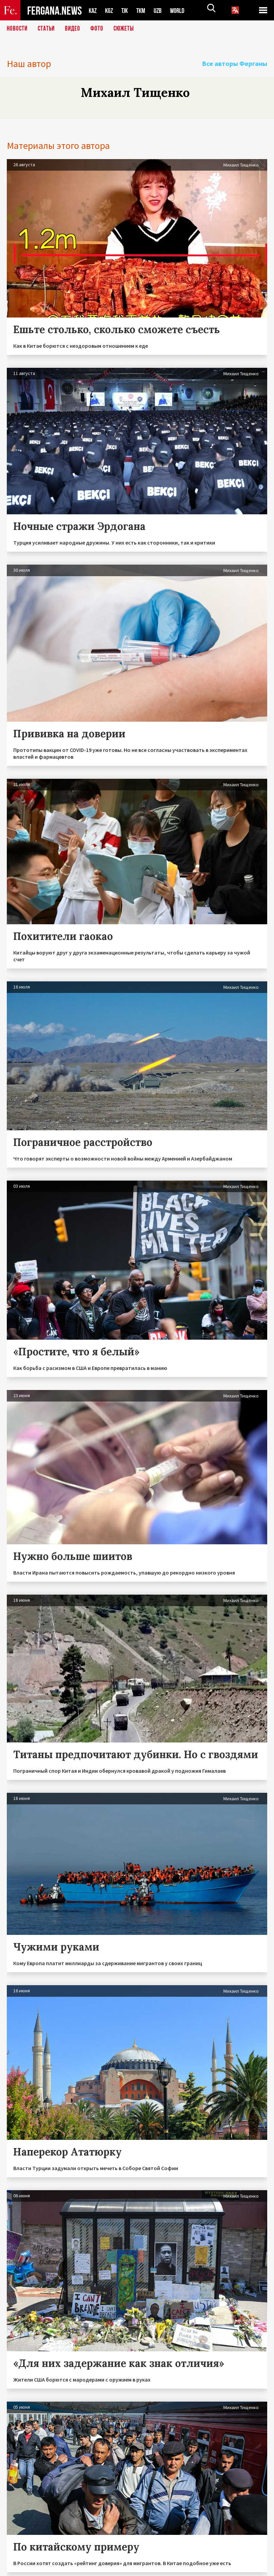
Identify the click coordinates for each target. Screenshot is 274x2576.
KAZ (93, 10)
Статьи (48, 28)
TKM (144, 10)
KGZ (110, 10)
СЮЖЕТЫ (127, 28)
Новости (18, 28)
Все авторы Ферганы (234, 63)
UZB (162, 10)
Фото (99, 28)
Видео (75, 28)
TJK (127, 10)
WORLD (183, 10)
